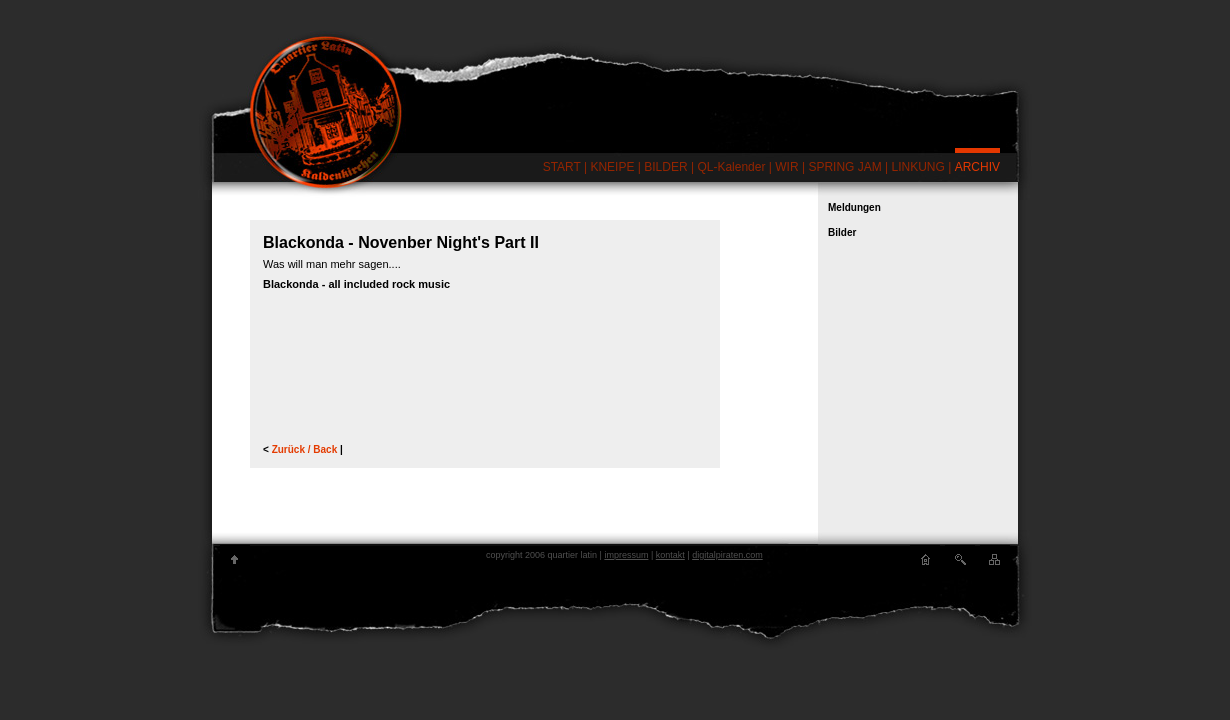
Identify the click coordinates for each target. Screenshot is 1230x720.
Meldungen (854, 207)
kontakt (670, 555)
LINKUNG (918, 167)
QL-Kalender (731, 167)
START (562, 167)
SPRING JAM (844, 167)
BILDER (665, 167)
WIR (786, 167)
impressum (626, 555)
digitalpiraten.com (727, 555)
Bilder (842, 232)
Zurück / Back (306, 449)
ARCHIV (977, 167)
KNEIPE (612, 167)
